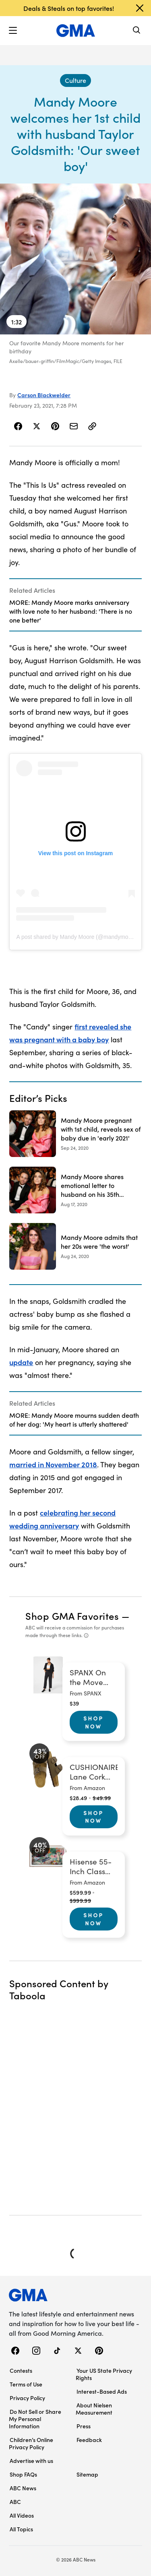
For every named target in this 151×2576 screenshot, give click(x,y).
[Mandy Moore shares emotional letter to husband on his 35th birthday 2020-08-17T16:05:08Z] (75, 1190)
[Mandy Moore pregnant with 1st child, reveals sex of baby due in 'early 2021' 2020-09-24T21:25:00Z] (75, 1133)
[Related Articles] (75, 605)
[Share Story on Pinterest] (55, 426)
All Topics (21, 2529)
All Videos (22, 2515)
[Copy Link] (92, 426)
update (21, 1362)
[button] (13, 31)
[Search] (137, 30)
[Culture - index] (75, 80)
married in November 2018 (53, 1464)
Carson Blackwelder (43, 395)
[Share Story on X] (36, 426)
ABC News (23, 2488)
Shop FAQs (23, 2474)
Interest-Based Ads (102, 2391)
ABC (15, 2502)
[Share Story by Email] (74, 426)
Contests (21, 2370)
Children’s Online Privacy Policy (31, 2443)
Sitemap (87, 2474)
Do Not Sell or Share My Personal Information (35, 2418)
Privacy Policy (27, 2398)
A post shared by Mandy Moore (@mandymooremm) (81, 937)
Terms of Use (26, 2384)
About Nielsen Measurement (94, 2408)
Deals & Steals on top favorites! (68, 8)
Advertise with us (31, 2460)
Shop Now (93, 1722)
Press (84, 2426)
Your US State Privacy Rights (104, 2374)
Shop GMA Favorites (72, 1615)
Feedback (89, 2440)
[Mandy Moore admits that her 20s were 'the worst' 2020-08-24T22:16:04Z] (75, 1246)
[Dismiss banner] (140, 8)
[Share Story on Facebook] (18, 426)
